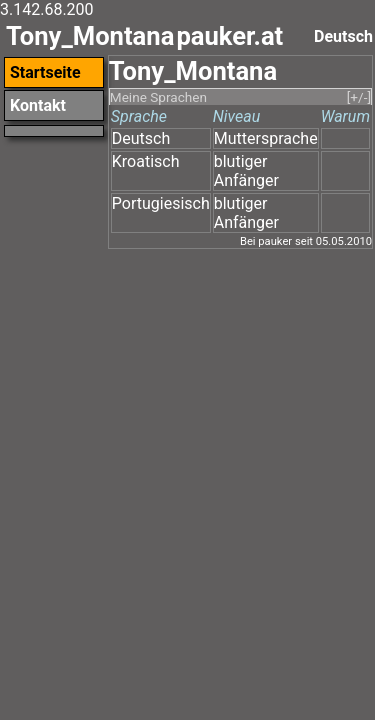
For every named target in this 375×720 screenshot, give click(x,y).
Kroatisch (146, 161)
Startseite (45, 72)
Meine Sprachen (158, 97)
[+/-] (359, 97)
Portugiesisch (161, 203)
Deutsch (141, 138)
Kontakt (38, 105)
